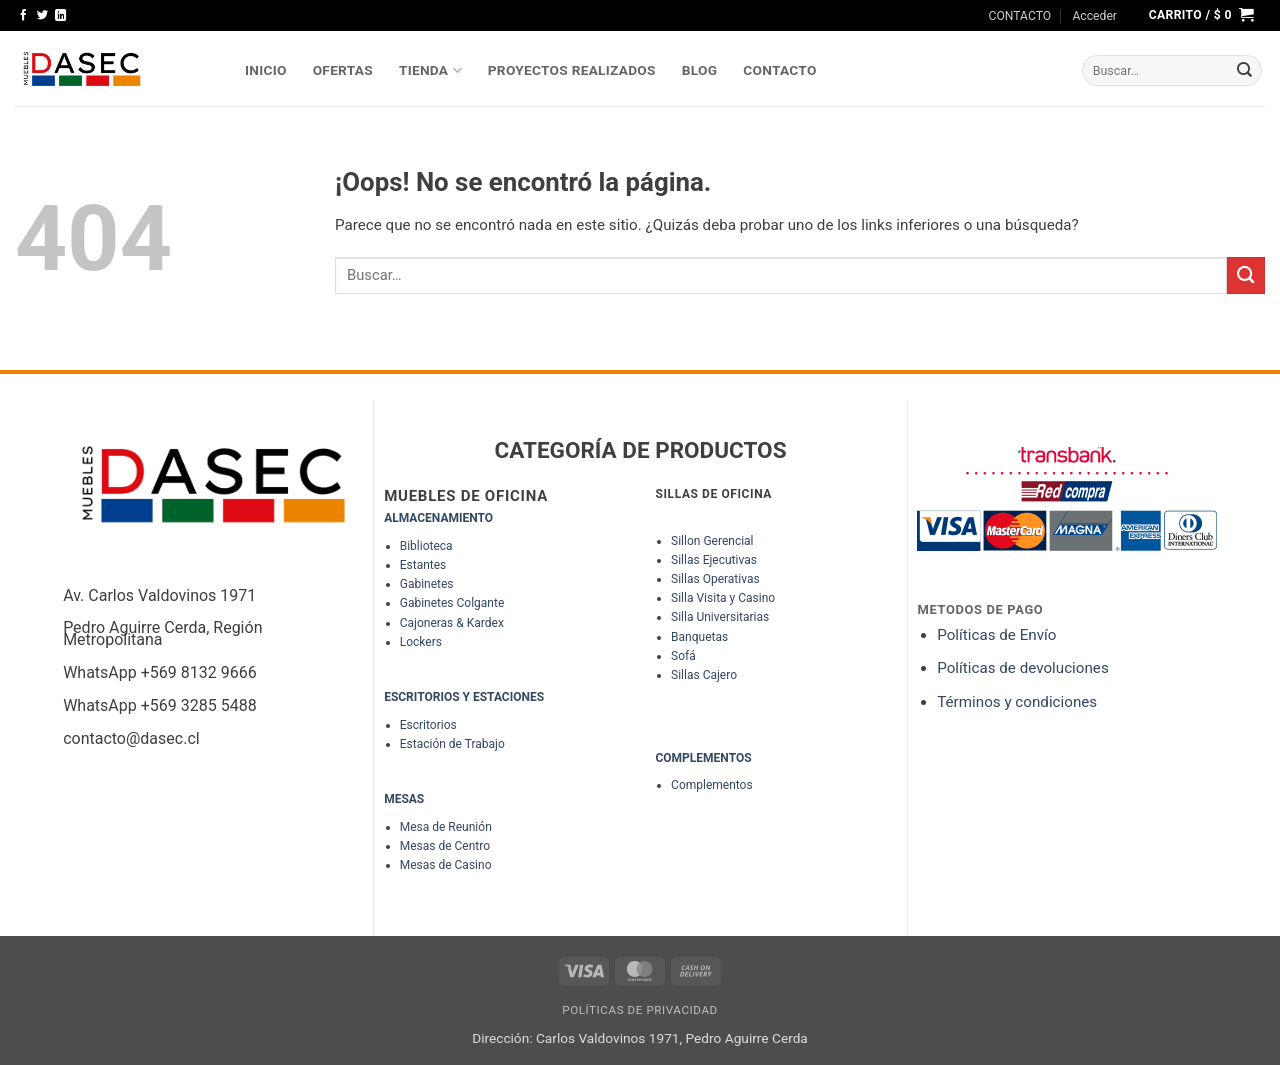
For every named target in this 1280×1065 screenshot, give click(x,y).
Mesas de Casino (446, 865)
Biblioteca (426, 546)
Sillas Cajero (704, 675)
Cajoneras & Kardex (452, 623)
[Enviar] (1245, 71)
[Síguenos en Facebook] (23, 16)
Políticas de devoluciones (1024, 668)
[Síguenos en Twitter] (42, 16)
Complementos (712, 785)
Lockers (421, 642)
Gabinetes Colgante (452, 603)
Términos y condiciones (1017, 702)
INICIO (266, 70)
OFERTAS (343, 70)
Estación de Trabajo (452, 744)
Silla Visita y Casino (723, 598)
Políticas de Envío (996, 635)
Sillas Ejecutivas (714, 560)
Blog (700, 70)
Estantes (423, 565)
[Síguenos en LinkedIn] (60, 16)
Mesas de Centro (445, 846)
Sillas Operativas (715, 579)
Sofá (683, 656)
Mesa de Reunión (446, 827)
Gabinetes (427, 584)
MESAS (404, 799)
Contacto (779, 70)
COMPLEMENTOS (703, 758)
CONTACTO (1020, 16)
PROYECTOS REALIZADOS (572, 70)
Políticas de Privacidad (640, 1010)
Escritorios (428, 725)
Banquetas (699, 637)
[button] (1094, 16)
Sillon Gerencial (712, 541)
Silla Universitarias (720, 617)
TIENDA (430, 70)
